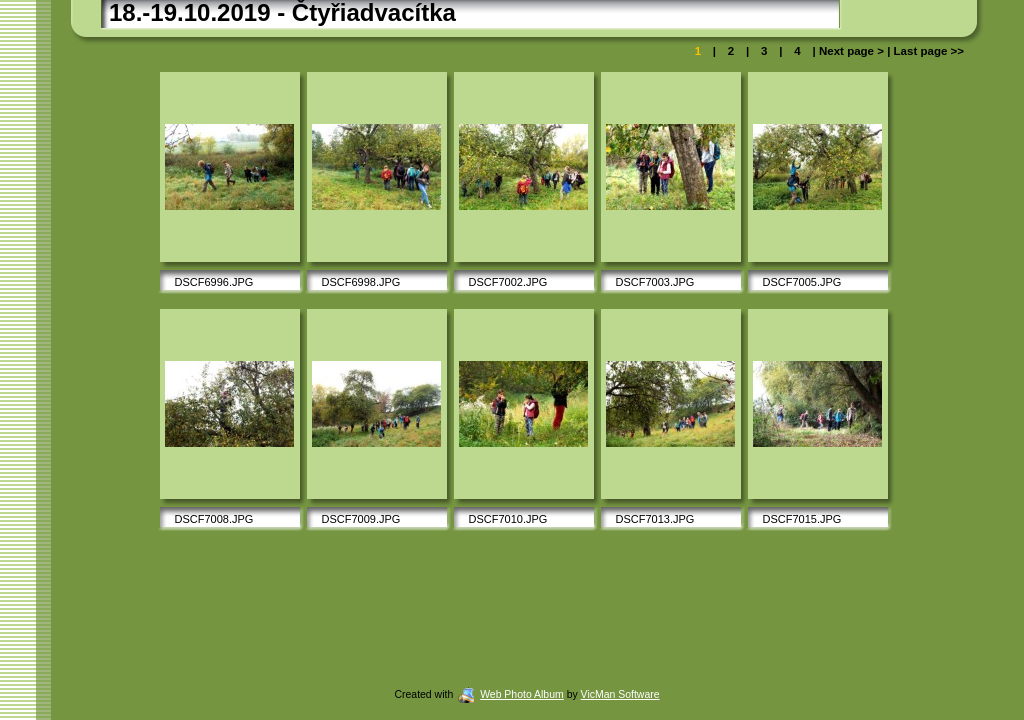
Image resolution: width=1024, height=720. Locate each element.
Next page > (851, 51)
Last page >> (927, 51)
